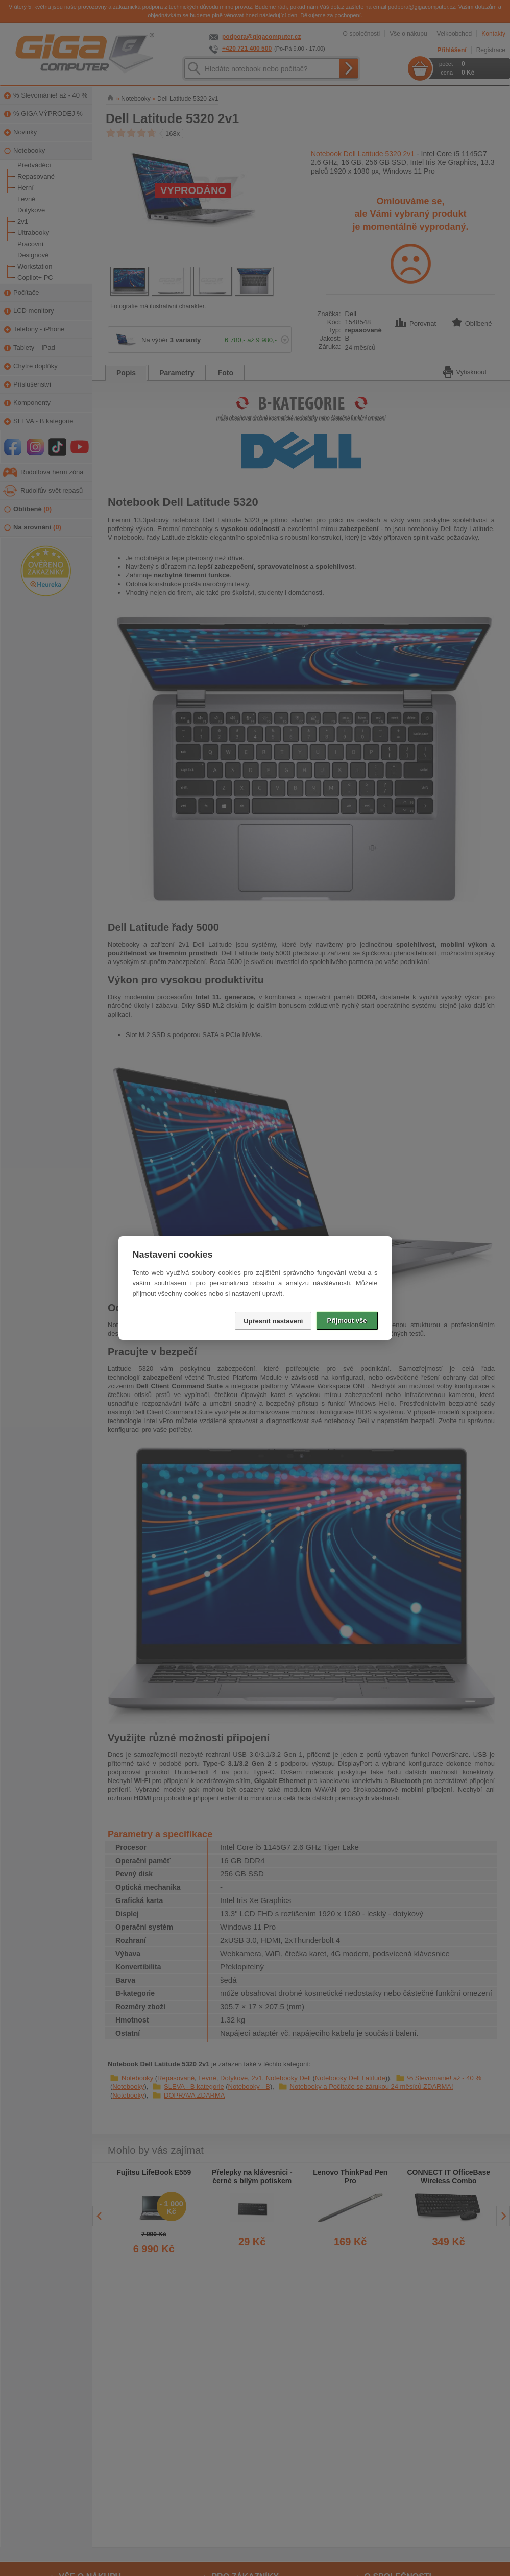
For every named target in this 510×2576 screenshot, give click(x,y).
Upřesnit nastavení (273, 1321)
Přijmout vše (347, 1321)
